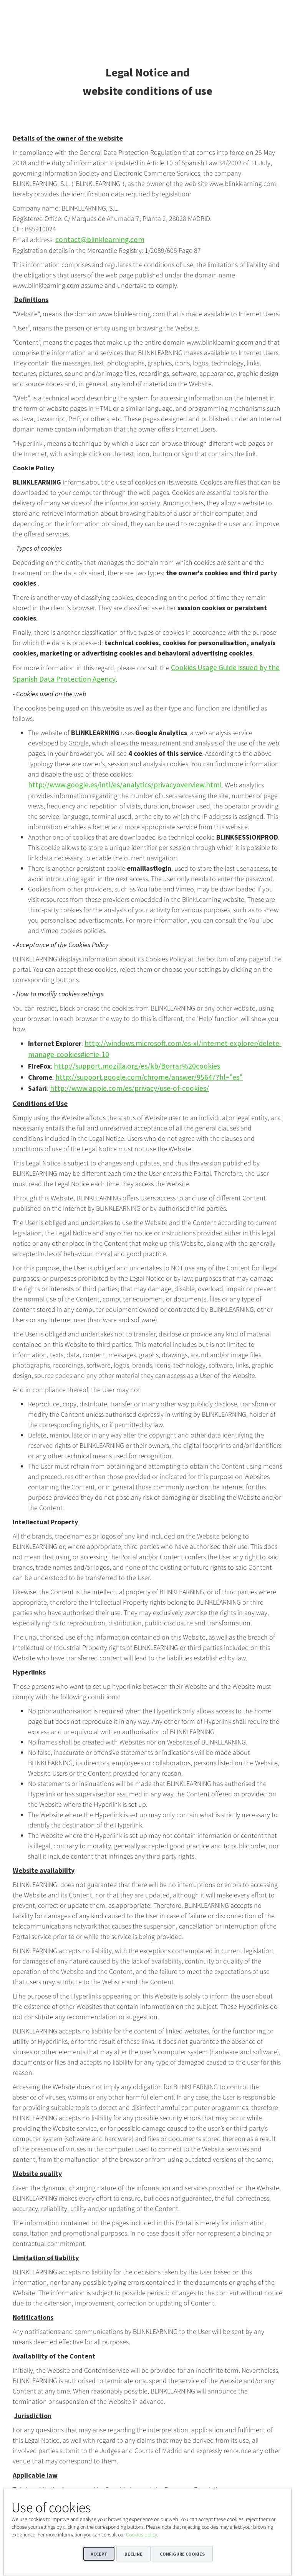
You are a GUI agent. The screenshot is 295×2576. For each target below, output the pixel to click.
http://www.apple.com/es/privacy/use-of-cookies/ (121, 1081)
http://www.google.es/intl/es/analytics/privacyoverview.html (114, 781)
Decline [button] (133, 2554)
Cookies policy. (142, 2534)
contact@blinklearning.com (94, 239)
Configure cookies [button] (182, 2554)
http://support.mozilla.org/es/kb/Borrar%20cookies (128, 1060)
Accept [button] (99, 2554)
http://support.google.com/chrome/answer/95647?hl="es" (138, 1070)
